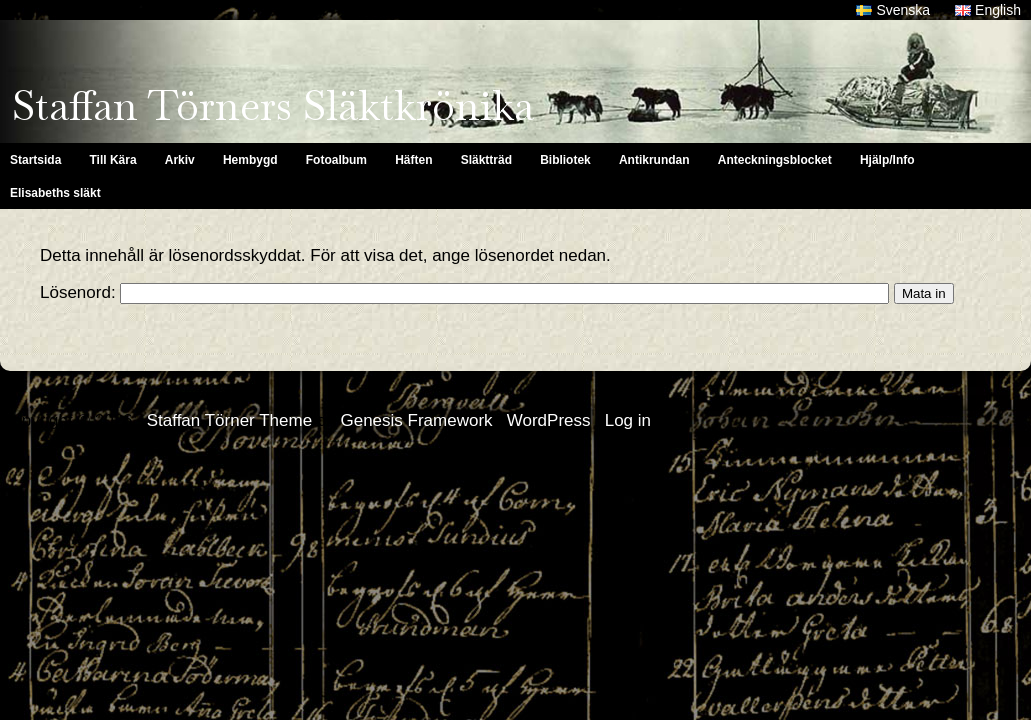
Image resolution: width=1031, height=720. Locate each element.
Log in (628, 420)
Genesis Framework (416, 420)
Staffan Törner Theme (229, 420)
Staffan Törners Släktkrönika (273, 105)
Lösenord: (464, 292)
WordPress (549, 420)
